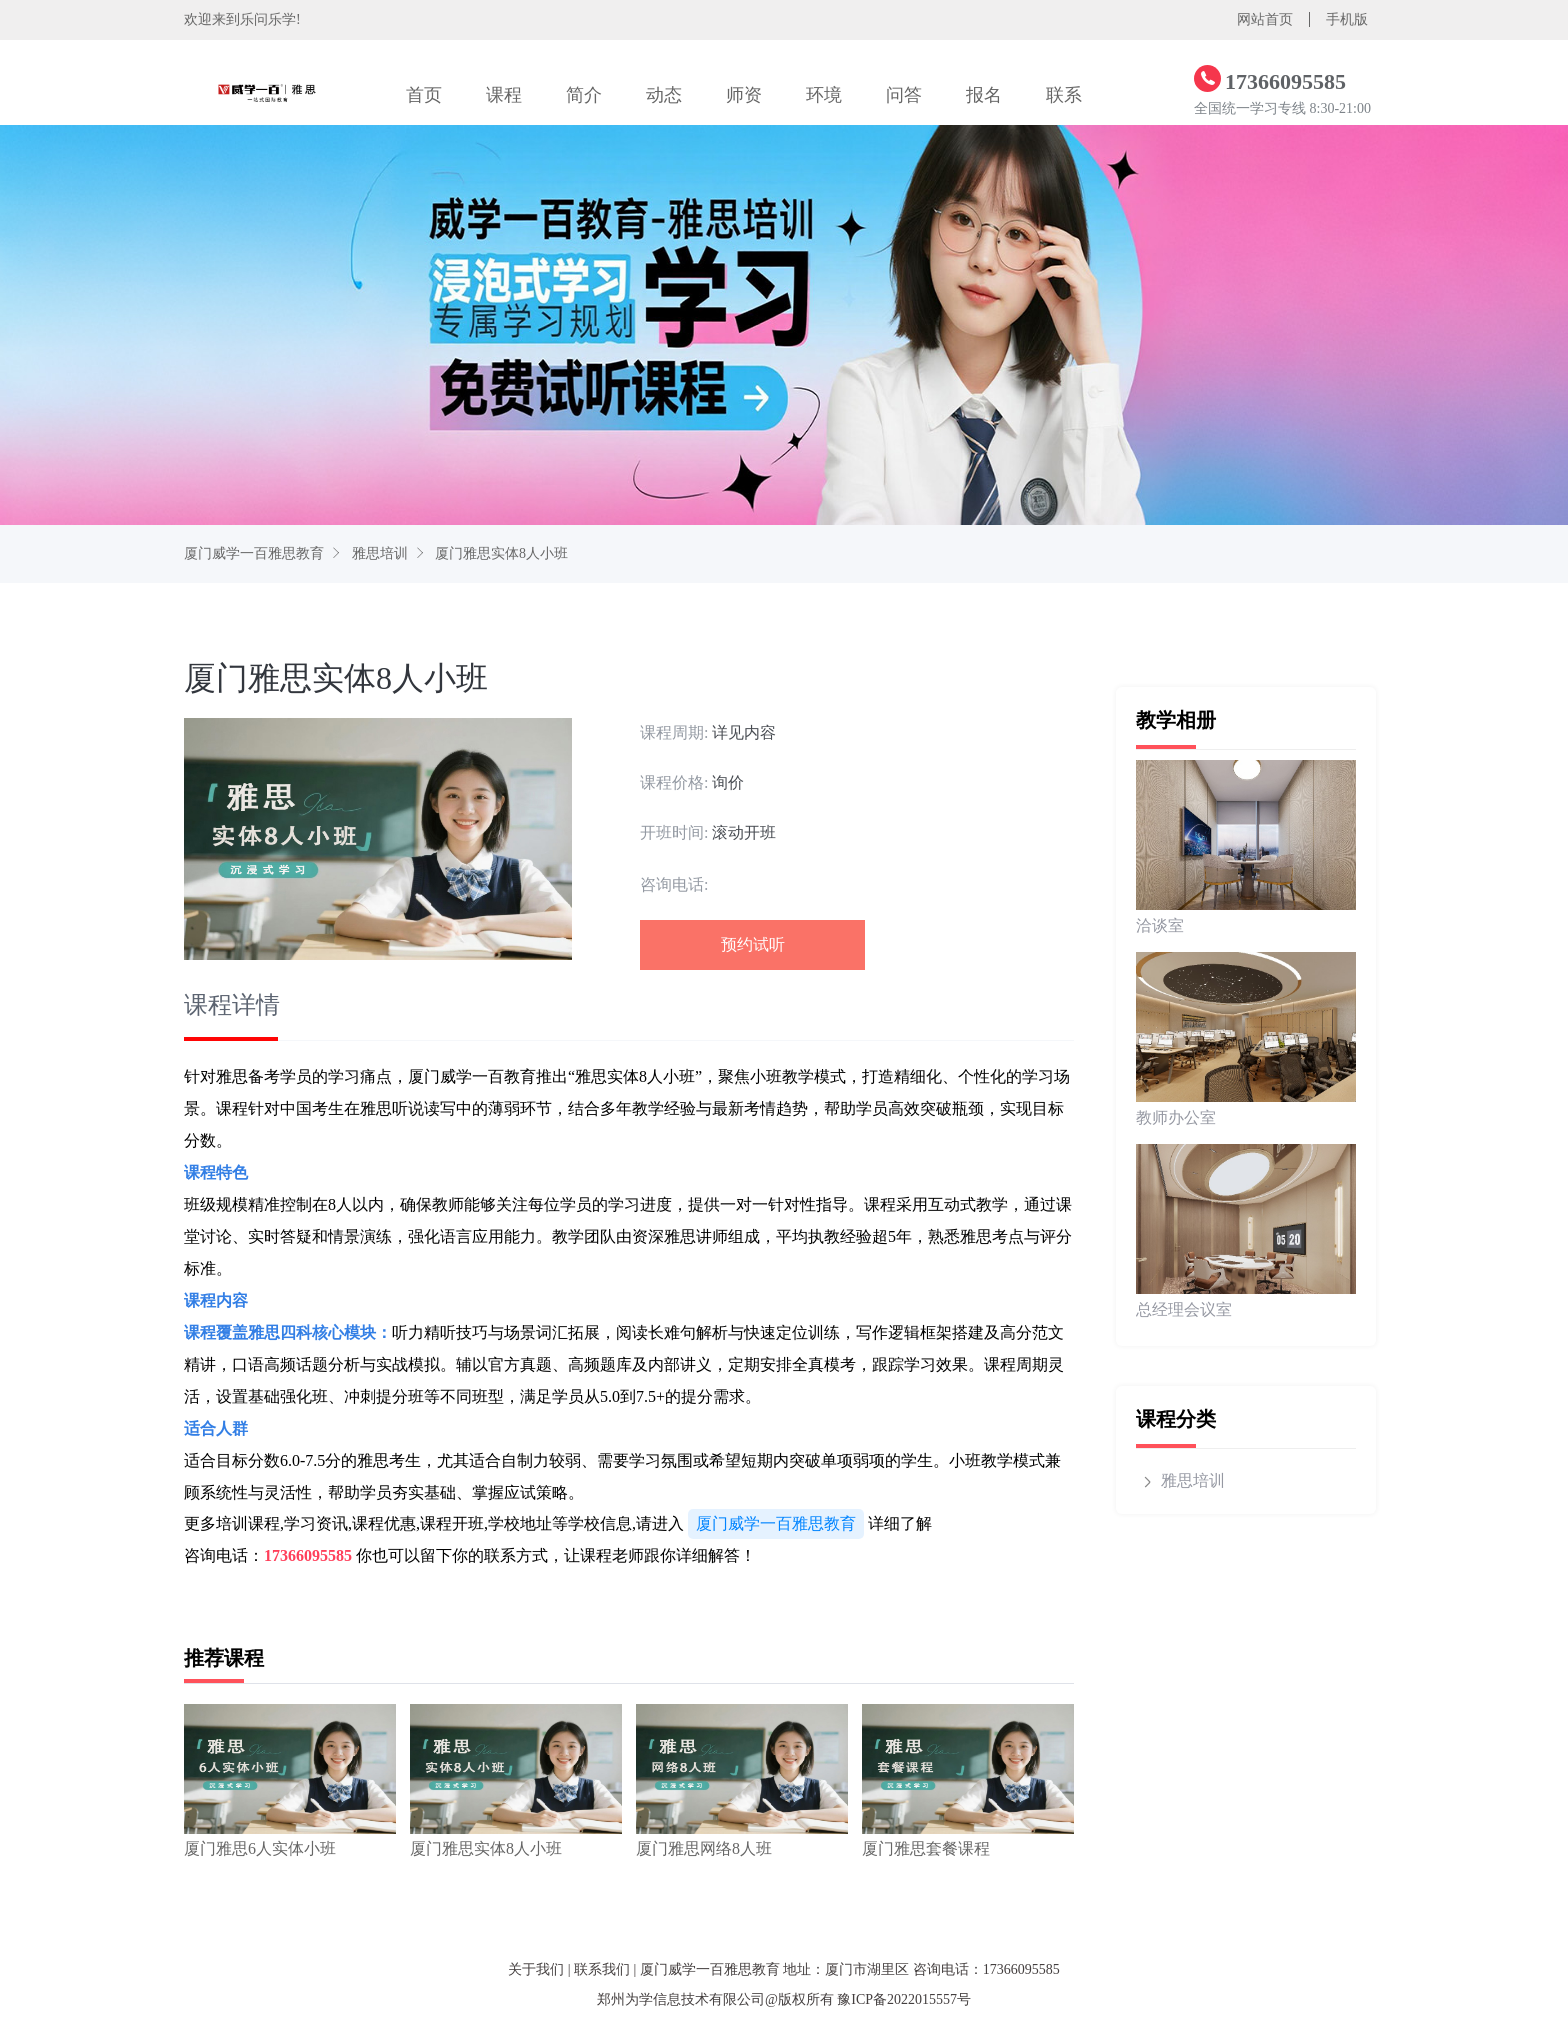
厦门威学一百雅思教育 (254, 553)
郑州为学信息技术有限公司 (681, 1999)
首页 (424, 95)
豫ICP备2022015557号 (904, 1999)
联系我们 (602, 1969)
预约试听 (753, 944)
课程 (504, 95)
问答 (904, 95)
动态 (664, 95)
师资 (744, 95)
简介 (584, 95)
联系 (1064, 95)
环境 (824, 95)
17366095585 (308, 1555)
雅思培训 (380, 553)
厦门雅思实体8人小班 (501, 553)
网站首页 (1265, 19)
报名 (984, 95)
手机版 (1347, 19)
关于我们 (536, 1969)
